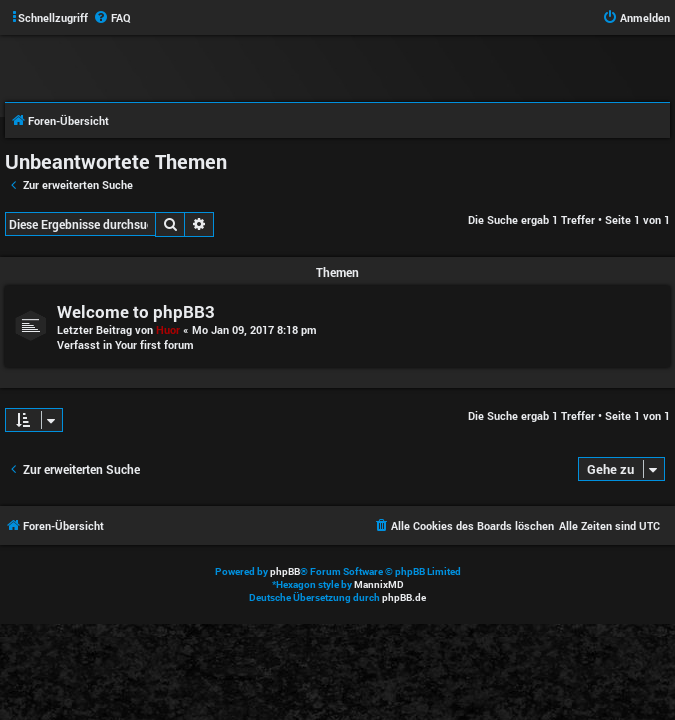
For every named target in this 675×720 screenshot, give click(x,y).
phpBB (285, 571)
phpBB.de (404, 597)
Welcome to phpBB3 (136, 311)
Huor (168, 329)
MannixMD (379, 584)
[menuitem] (112, 18)
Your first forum (154, 344)
